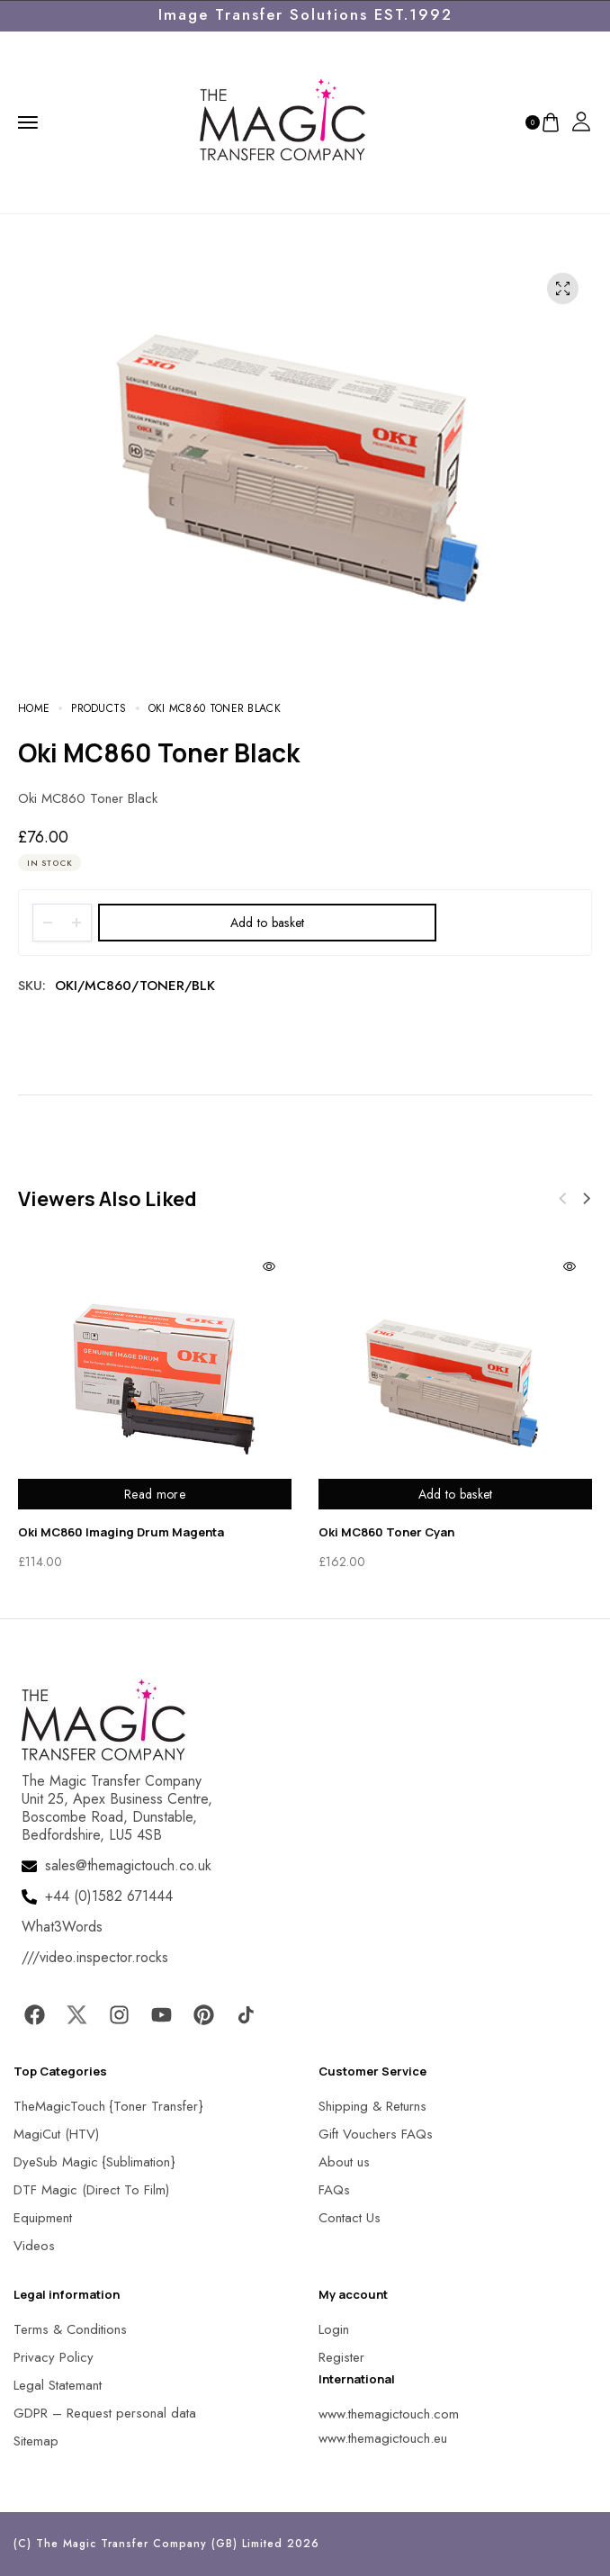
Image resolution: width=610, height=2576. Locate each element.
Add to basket (267, 923)
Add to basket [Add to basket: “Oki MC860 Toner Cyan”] (455, 1494)
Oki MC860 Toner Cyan (386, 1532)
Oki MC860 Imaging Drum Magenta (121, 1532)
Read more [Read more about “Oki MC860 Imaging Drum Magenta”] (154, 1494)
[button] (586, 1198)
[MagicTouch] (282, 121)
